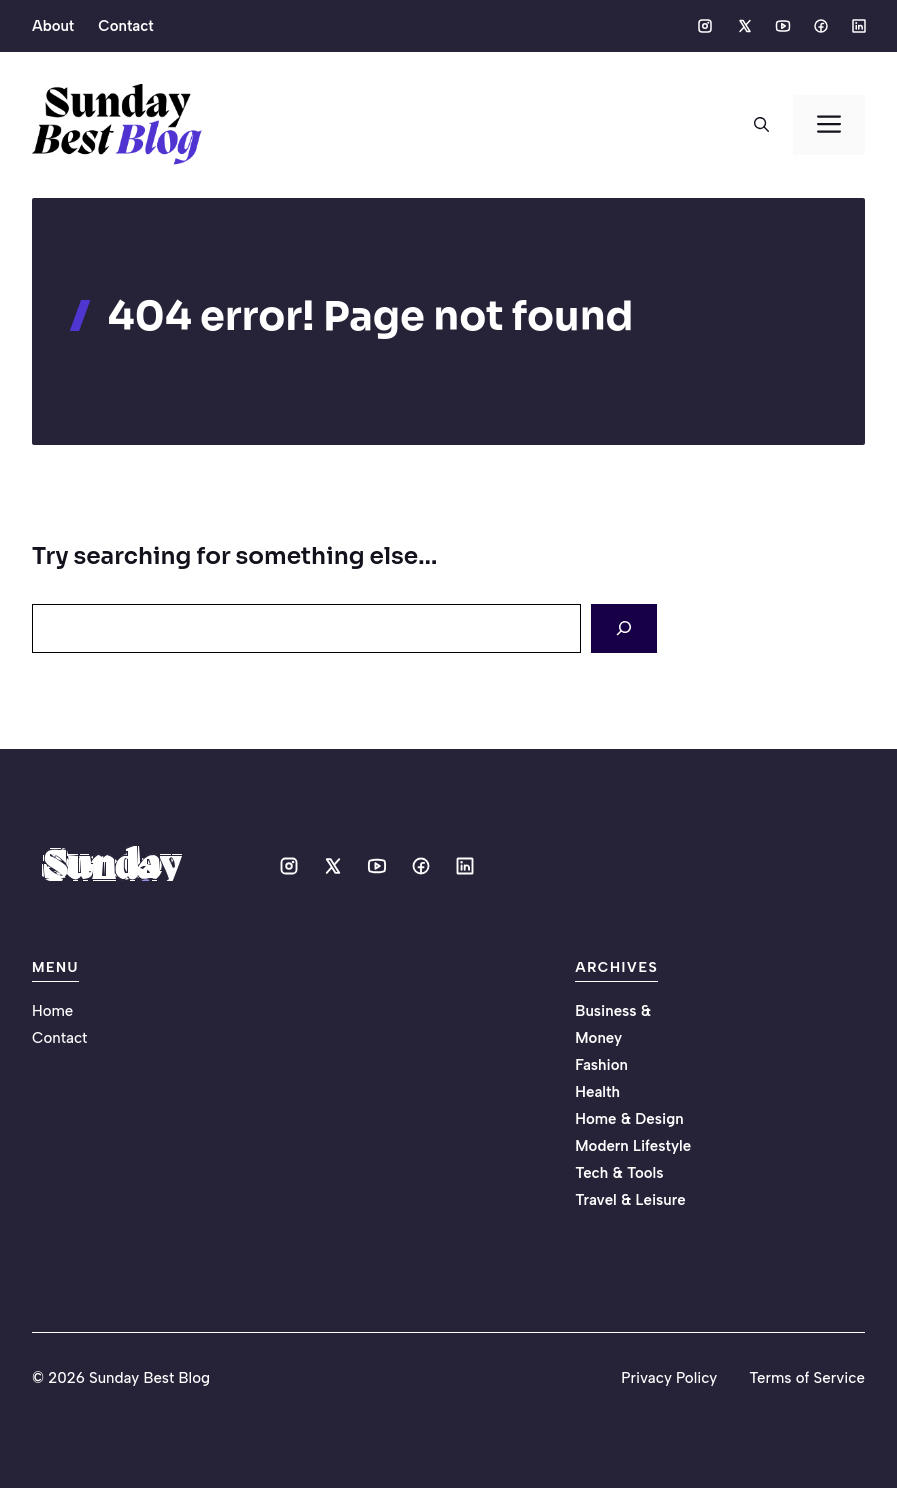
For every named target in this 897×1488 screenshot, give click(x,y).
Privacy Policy (669, 1378)
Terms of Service (807, 1378)
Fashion (601, 1065)
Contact (125, 26)
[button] (761, 125)
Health (597, 1092)
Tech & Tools (619, 1173)
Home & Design (629, 1119)
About (53, 26)
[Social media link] (705, 26)
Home (52, 1011)
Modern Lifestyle (633, 1146)
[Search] (624, 628)
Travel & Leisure (630, 1200)
